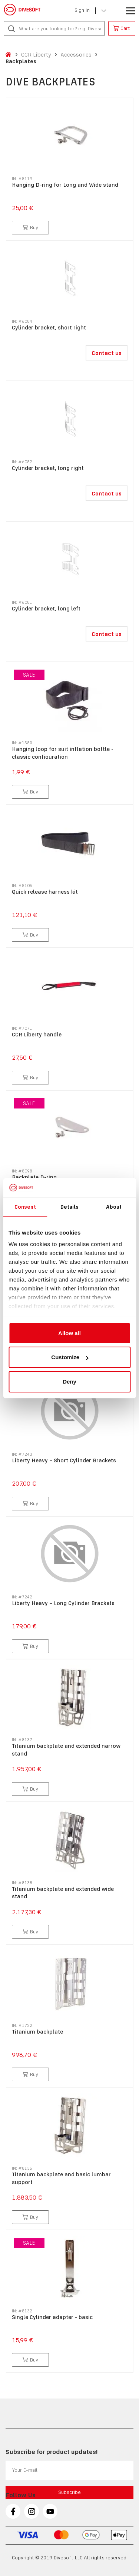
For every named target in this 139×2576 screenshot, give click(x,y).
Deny (69, 1381)
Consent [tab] (25, 1207)
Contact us (107, 353)
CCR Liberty (36, 54)
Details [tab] (69, 1207)
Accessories (76, 54)
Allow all (69, 1333)
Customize (69, 1357)
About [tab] (114, 1207)
